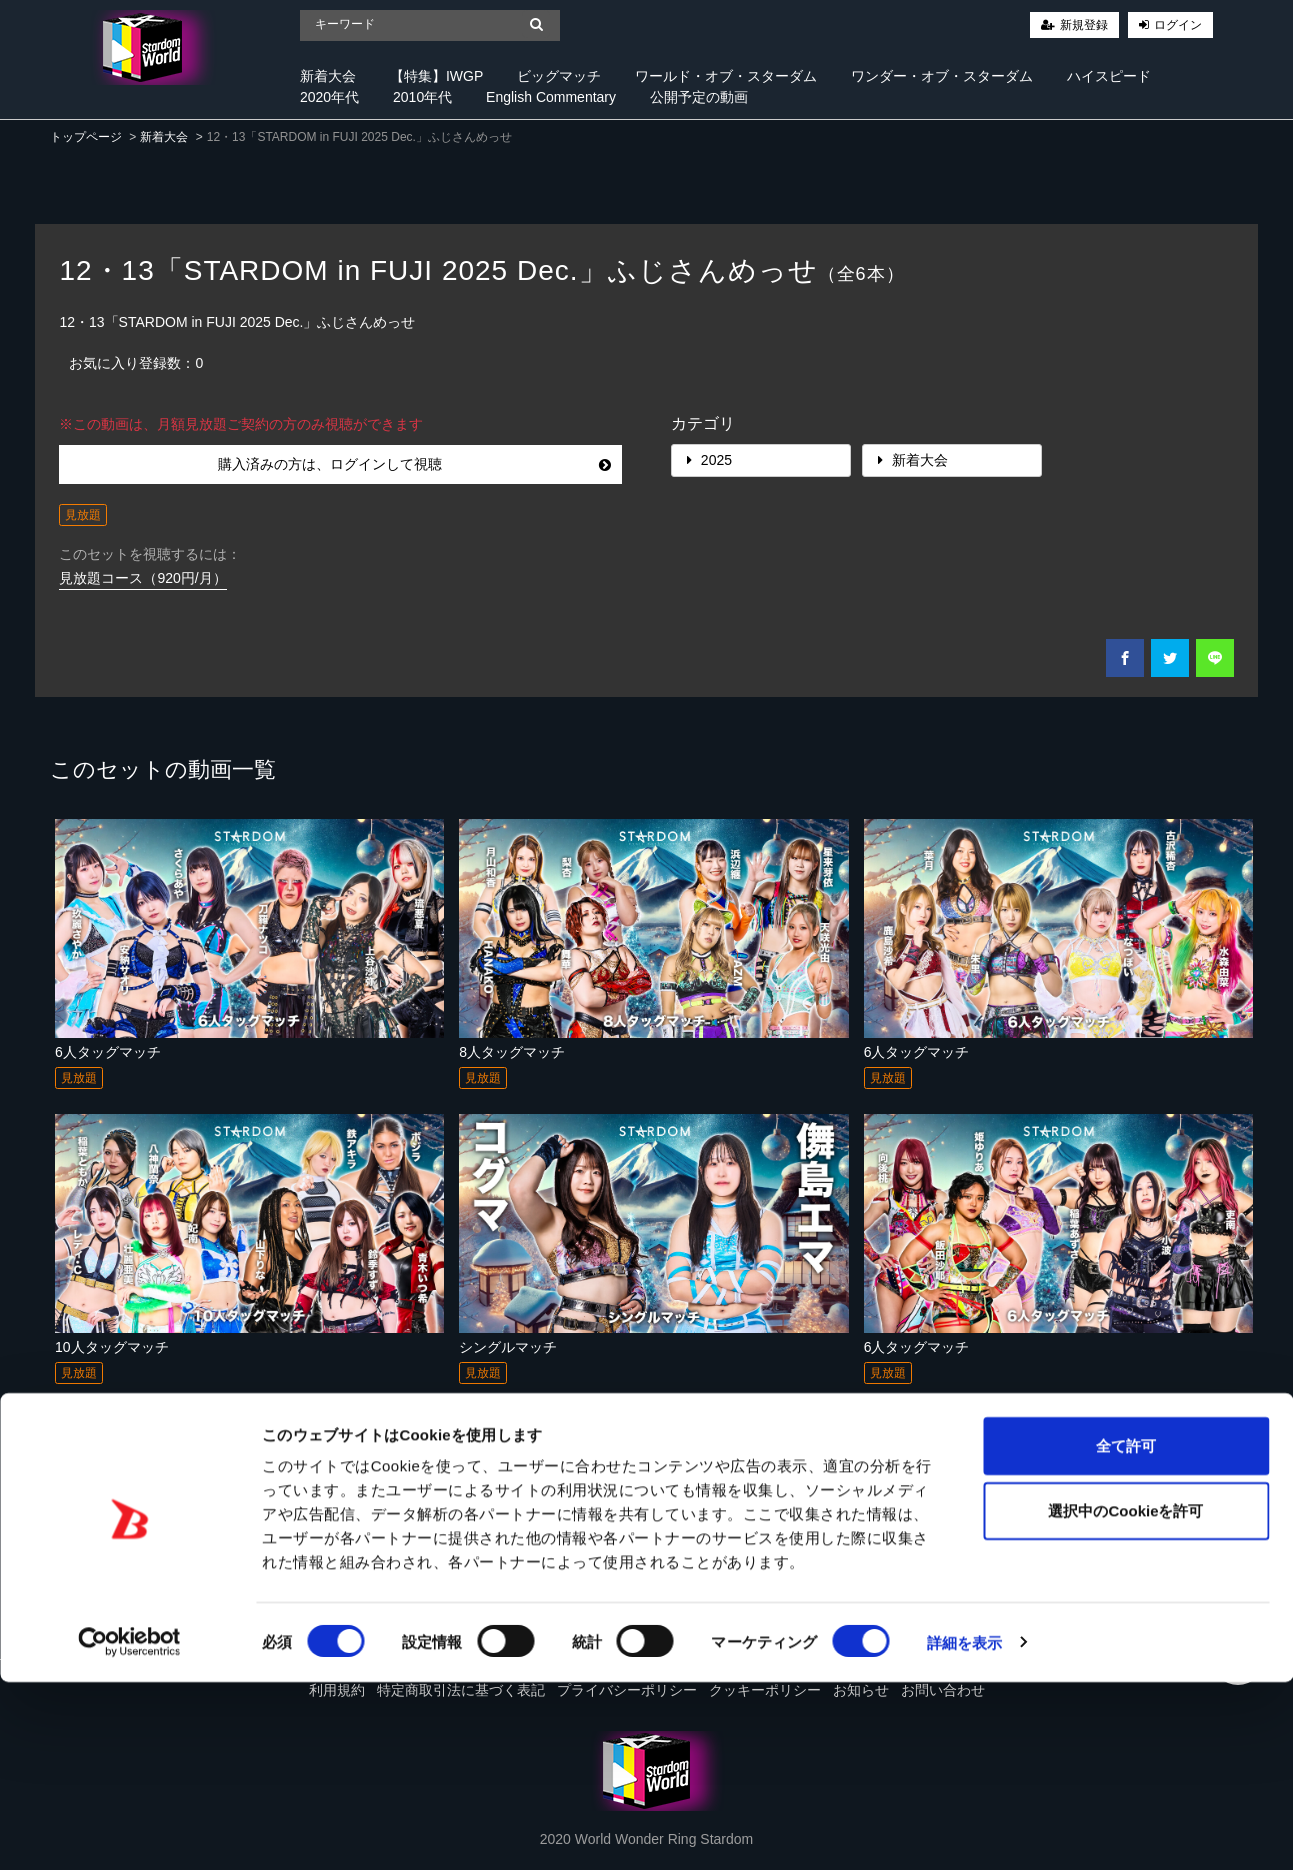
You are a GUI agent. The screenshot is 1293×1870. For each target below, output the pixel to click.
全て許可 (1126, 1633)
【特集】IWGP (436, 76)
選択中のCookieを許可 (1125, 1699)
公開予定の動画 (699, 97)
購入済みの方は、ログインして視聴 (414, 464)
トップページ (86, 137)
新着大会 (328, 76)
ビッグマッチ (559, 76)
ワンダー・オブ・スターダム (942, 76)
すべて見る (1202, 1530)
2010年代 (422, 97)
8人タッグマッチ (512, 1052)
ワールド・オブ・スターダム (726, 76)
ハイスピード (1109, 76)
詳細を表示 (965, 1830)
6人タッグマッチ (108, 1052)
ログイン (1178, 25)
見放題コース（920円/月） (142, 578)
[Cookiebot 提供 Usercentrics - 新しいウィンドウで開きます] (129, 1831)
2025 (709, 460)
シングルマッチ (508, 1347)
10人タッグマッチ (112, 1347)
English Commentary (551, 97)
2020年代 (329, 97)
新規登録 (1084, 25)
